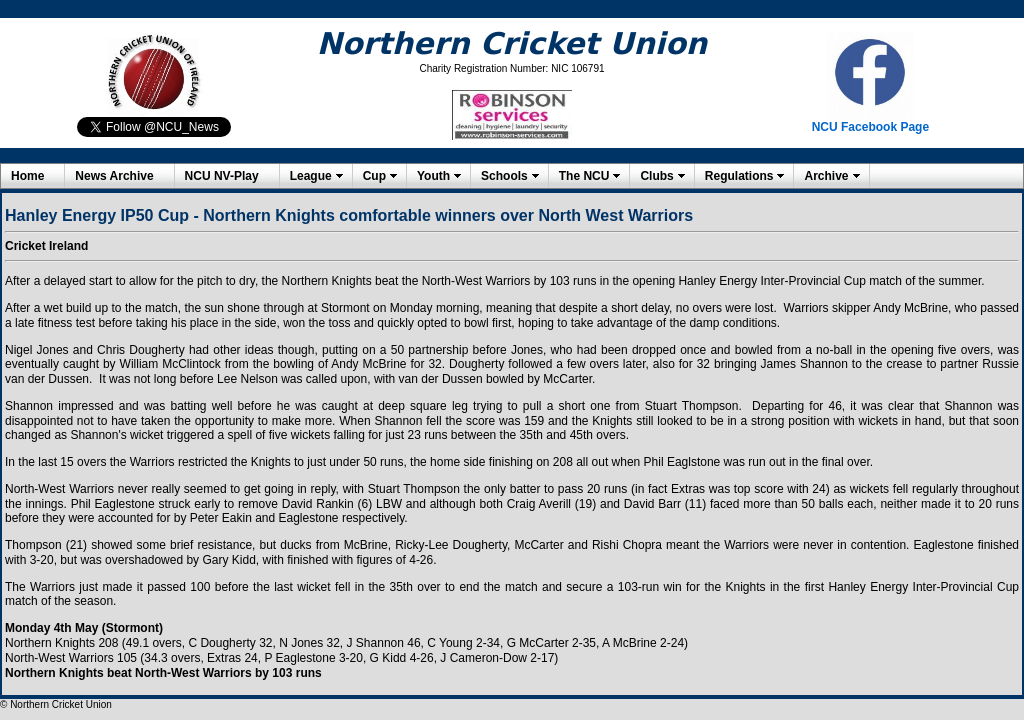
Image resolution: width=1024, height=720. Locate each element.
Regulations (739, 176)
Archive (826, 176)
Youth (433, 176)
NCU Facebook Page (870, 127)
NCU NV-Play (222, 176)
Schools (504, 176)
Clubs (656, 176)
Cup (374, 176)
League (311, 176)
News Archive (114, 176)
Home (27, 176)
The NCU (584, 176)
